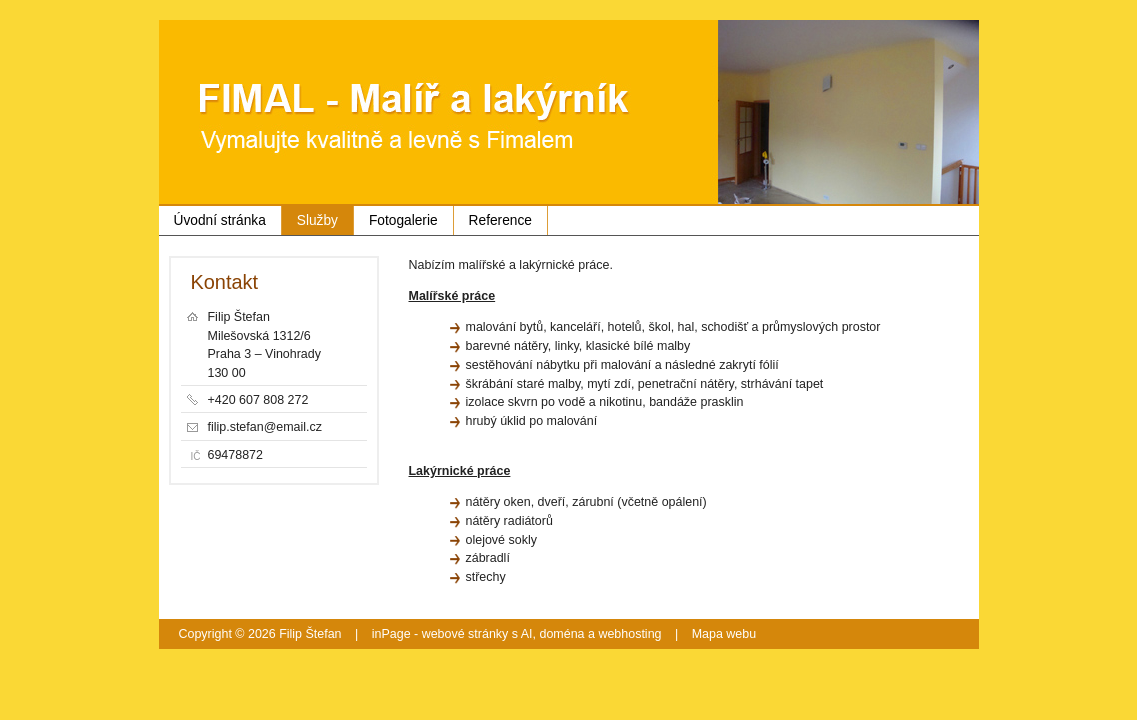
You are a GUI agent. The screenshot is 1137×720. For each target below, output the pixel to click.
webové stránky (465, 634)
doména (561, 634)
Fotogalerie (403, 220)
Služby (317, 220)
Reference (500, 220)
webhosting (629, 634)
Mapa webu (724, 634)
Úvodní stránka (220, 220)
